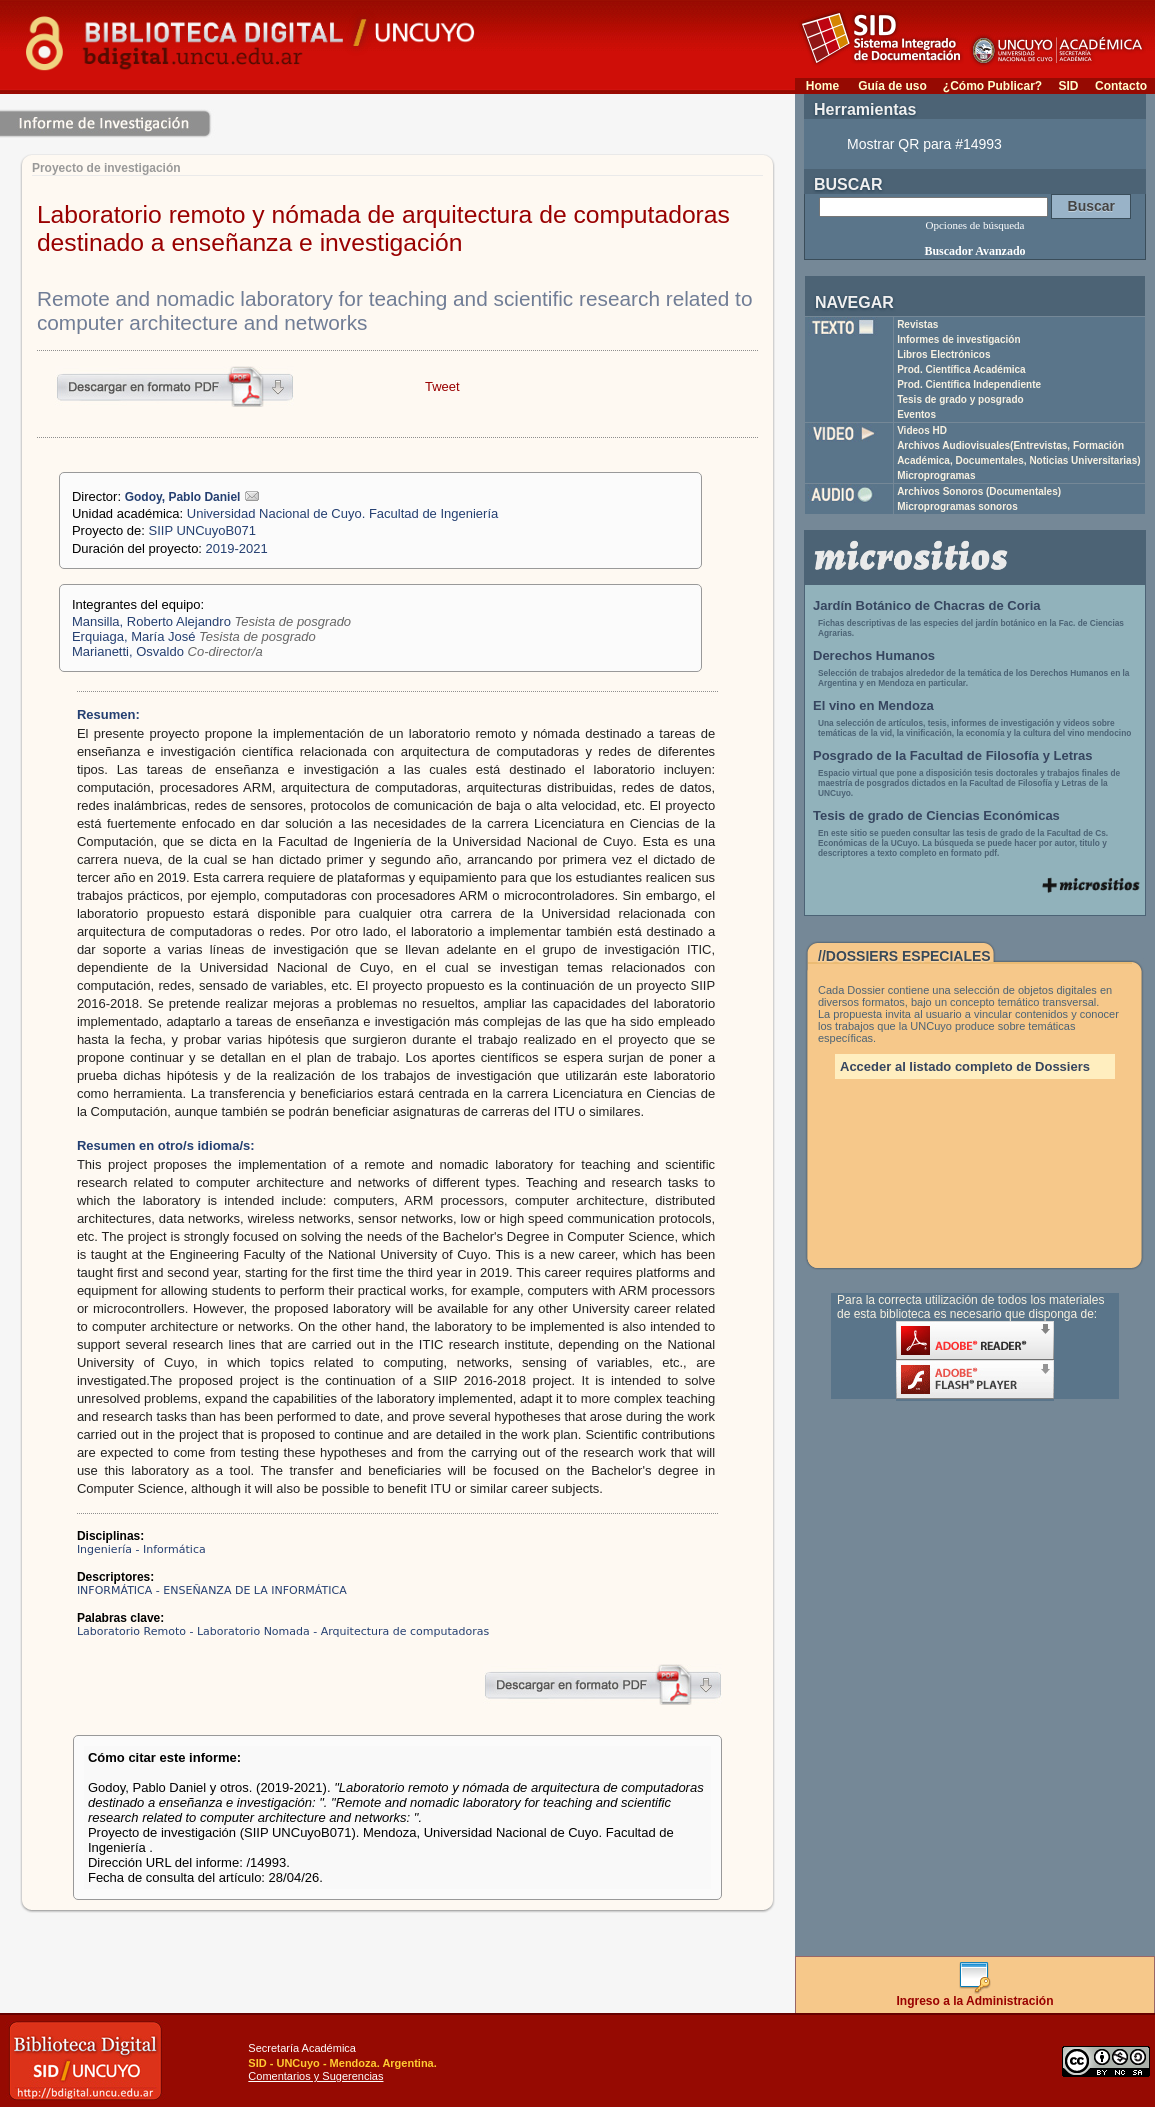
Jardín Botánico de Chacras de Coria (927, 605)
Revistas (917, 324)
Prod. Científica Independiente (969, 384)
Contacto (1121, 86)
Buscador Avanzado (974, 251)
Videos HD (922, 430)
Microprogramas (936, 475)
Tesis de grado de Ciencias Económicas (936, 815)
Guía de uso (892, 86)
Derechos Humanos (874, 655)
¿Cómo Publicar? (992, 86)
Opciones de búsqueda (975, 225)
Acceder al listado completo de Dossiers (965, 1066)
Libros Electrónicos (943, 354)
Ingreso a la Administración (975, 1995)
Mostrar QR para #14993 (924, 144)
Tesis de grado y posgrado (960, 399)
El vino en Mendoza (873, 705)
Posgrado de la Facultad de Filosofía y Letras (953, 755)
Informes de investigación (958, 339)
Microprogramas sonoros (957, 506)
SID (1068, 86)
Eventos (916, 414)
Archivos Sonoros (979, 491)
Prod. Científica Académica (961, 369)
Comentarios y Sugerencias (315, 2076)
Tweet (442, 386)
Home (822, 86)
